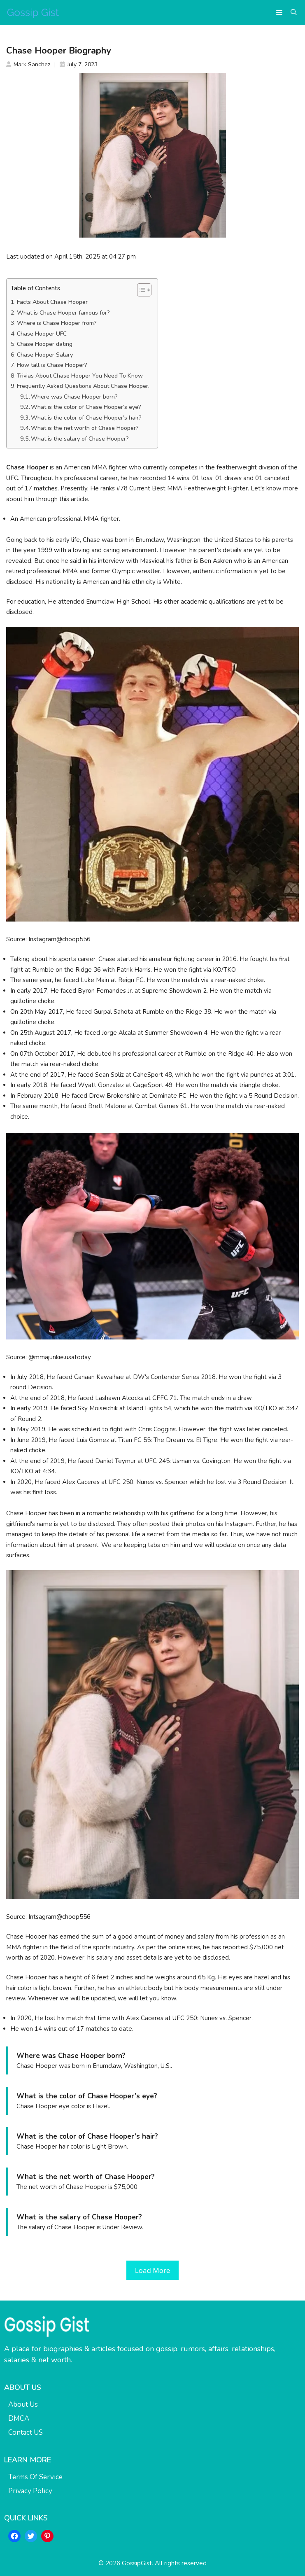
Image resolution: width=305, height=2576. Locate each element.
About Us (23, 2404)
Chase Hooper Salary (45, 355)
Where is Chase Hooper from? (57, 323)
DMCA (18, 2418)
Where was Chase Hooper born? (74, 397)
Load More (152, 2270)
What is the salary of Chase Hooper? (80, 439)
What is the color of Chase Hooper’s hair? (86, 418)
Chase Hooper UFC (42, 334)
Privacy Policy (30, 2491)
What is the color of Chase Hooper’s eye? (86, 407)
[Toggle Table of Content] (140, 290)
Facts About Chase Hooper (52, 302)
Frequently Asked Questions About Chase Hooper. (83, 386)
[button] (293, 12)
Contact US (25, 2432)
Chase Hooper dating (44, 344)
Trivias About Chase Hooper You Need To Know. (80, 376)
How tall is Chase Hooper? (52, 365)
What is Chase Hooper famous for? (63, 313)
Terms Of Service (35, 2477)
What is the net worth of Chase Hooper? (85, 428)
